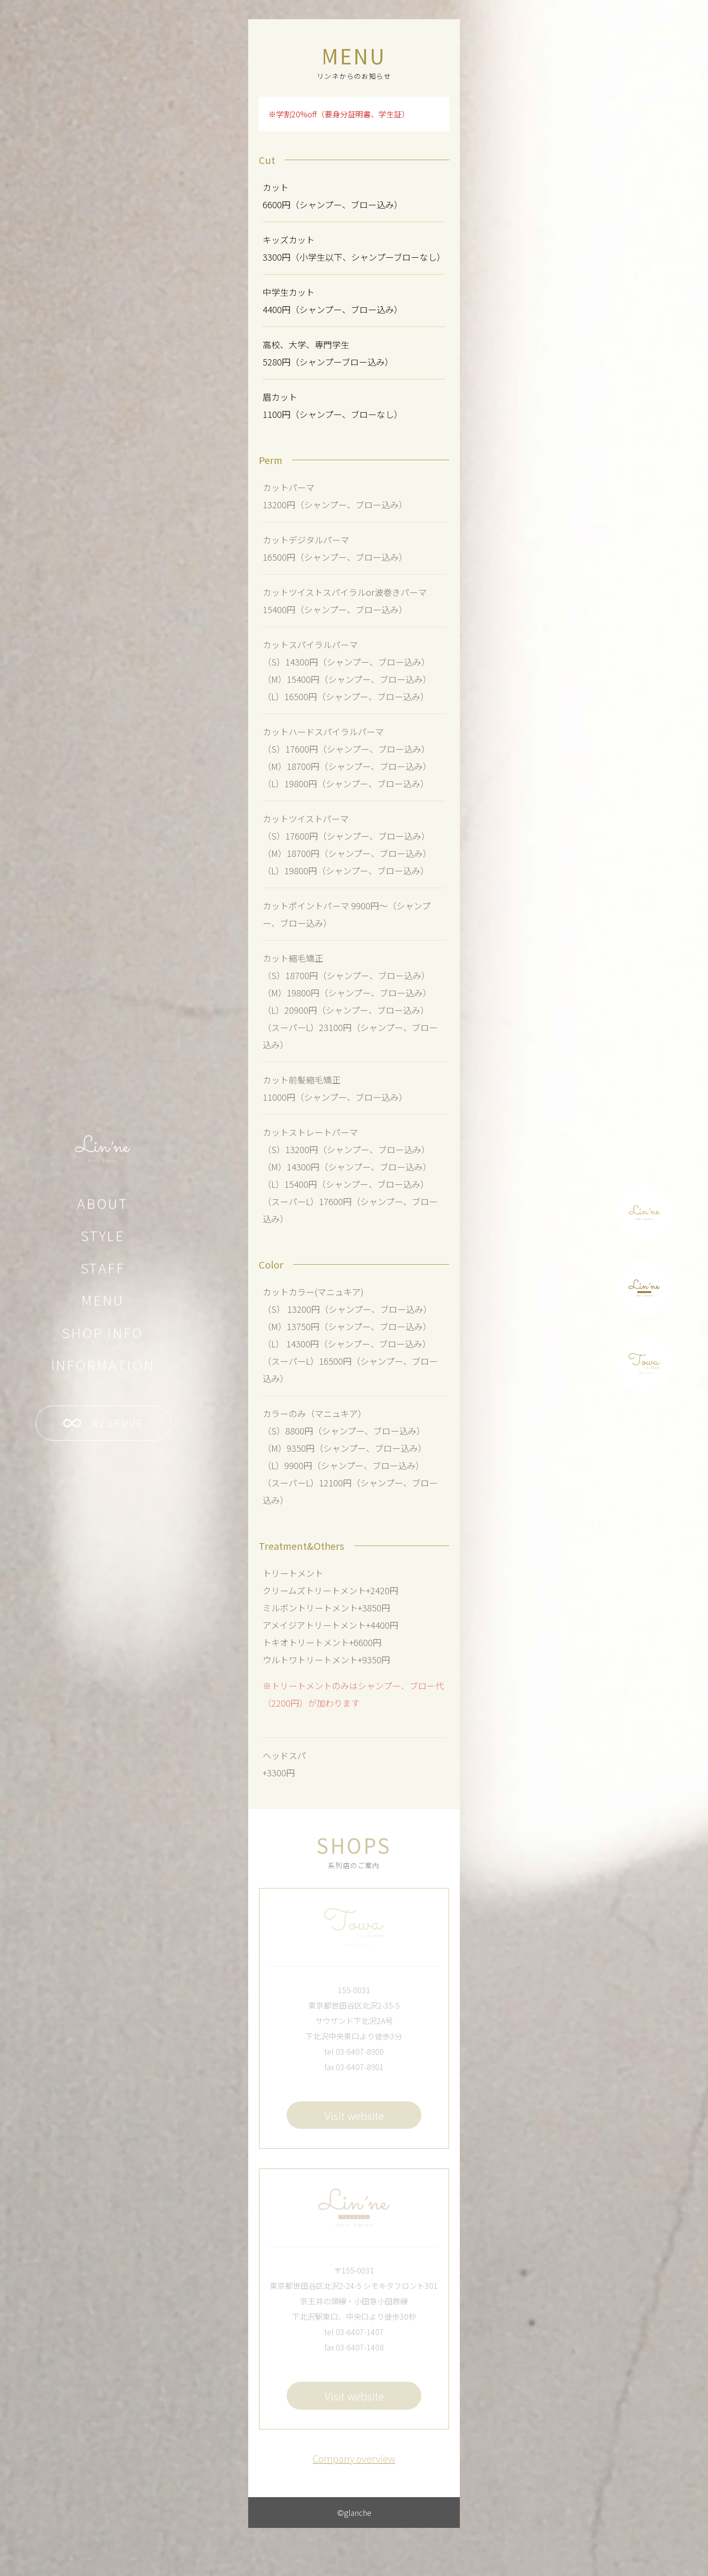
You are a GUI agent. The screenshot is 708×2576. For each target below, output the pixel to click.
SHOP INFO (102, 1332)
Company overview (354, 2458)
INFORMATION (103, 1364)
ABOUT (102, 1203)
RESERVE (103, 1423)
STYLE (103, 1235)
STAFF (103, 1267)
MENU (102, 1299)
